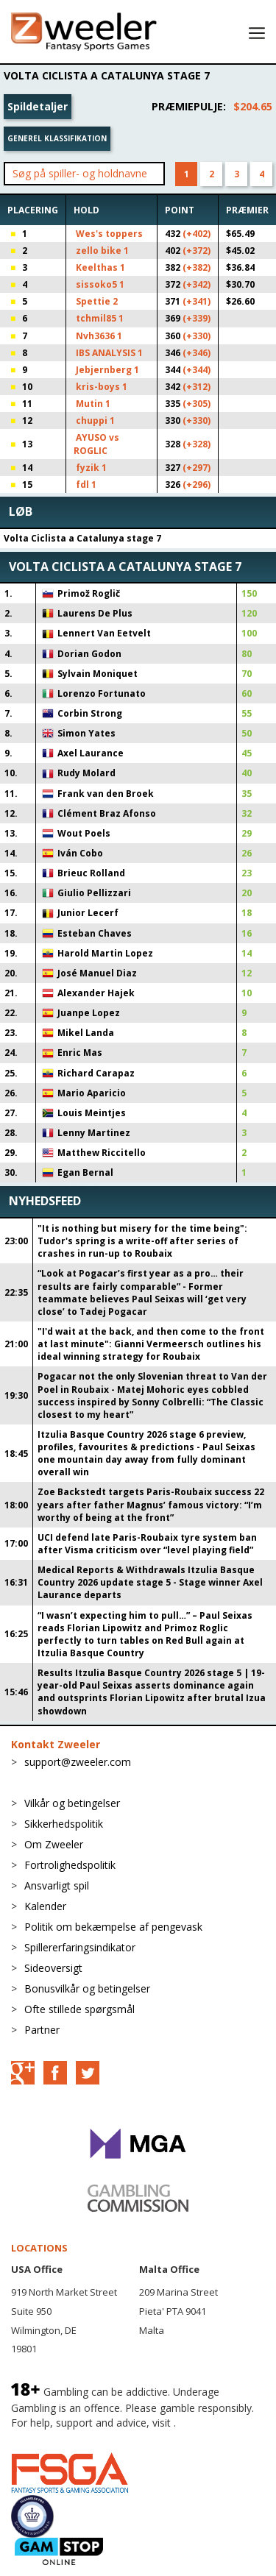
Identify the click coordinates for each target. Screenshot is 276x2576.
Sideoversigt (53, 1968)
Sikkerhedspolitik (63, 1824)
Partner (42, 2030)
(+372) (196, 250)
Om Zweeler (53, 1844)
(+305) (196, 403)
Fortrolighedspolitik (70, 1865)
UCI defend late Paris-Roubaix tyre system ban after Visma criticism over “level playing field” (147, 1543)
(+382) (196, 267)
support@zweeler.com (77, 1762)
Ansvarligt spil (56, 1885)
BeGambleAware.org (60, 2437)
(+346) (196, 353)
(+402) (196, 233)
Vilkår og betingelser (72, 1803)
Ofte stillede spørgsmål (79, 2009)
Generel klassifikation (57, 138)
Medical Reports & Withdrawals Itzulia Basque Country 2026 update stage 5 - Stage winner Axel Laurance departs (150, 1582)
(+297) (196, 467)
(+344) (196, 369)
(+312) (196, 386)
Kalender (45, 1906)
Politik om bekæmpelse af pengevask (113, 1927)
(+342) (196, 284)
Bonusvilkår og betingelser (87, 1988)
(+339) (196, 318)
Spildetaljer (37, 106)
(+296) (196, 484)
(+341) (196, 301)
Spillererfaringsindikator (79, 1947)
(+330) (196, 336)
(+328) (196, 444)
